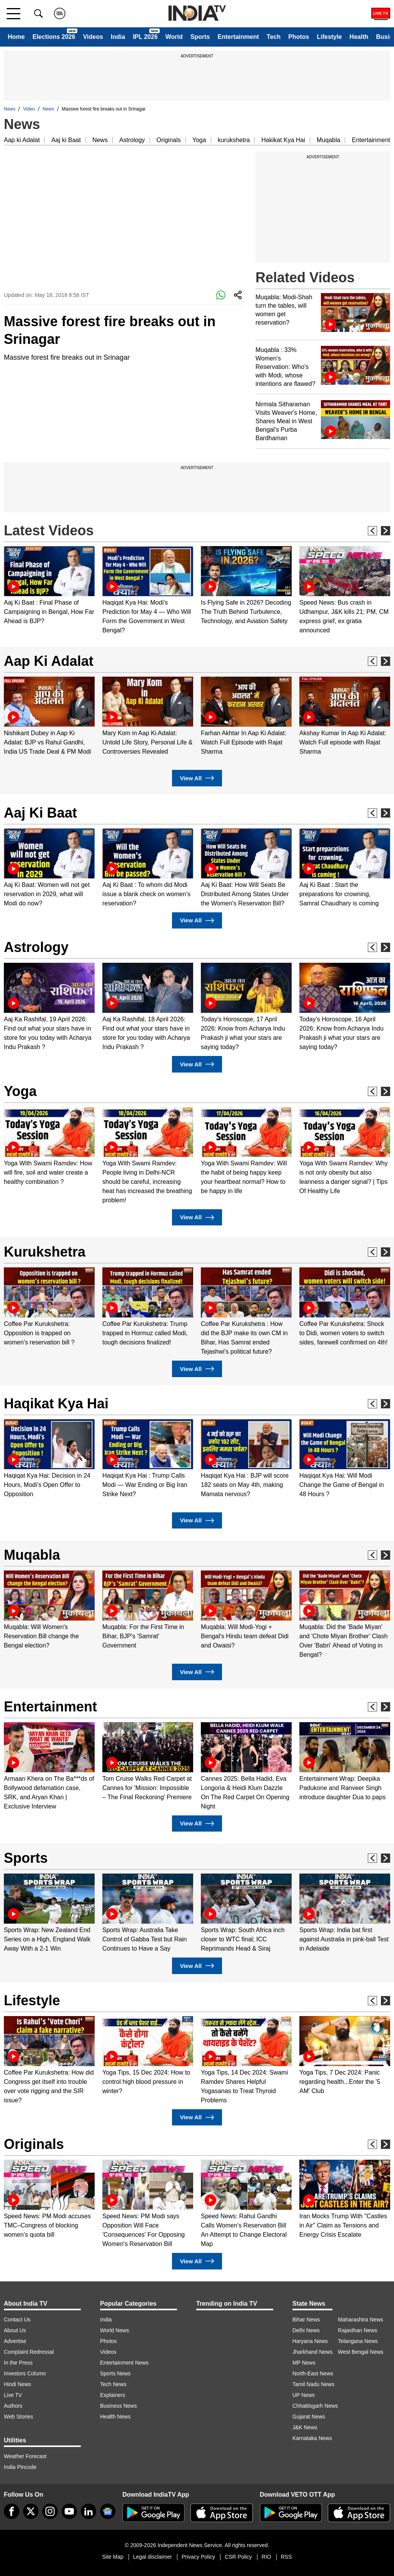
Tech (273, 37)
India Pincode (20, 2467)
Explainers (112, 2395)
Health (358, 37)
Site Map (112, 2557)
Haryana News (310, 2341)
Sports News (115, 2373)
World (174, 37)
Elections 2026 (53, 37)
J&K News (304, 2427)
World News (114, 2330)
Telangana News (358, 2341)
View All (197, 778)
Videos (93, 37)
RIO (266, 2557)
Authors (13, 2406)
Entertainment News (124, 2363)
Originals (169, 140)
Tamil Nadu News (313, 2384)
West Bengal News (360, 2352)
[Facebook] (11, 2511)
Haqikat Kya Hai (56, 1403)
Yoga (199, 140)
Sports (200, 37)
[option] (49, 586)
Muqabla (328, 140)
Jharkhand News (312, 2352)
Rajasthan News (357, 2330)
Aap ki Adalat (22, 140)
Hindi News (17, 2384)
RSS (286, 2557)
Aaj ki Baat (65, 140)
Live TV (13, 2395)
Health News (115, 2416)
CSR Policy (238, 2557)
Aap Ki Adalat (48, 661)
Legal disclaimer (152, 2557)
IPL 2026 (145, 37)
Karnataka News (312, 2438)
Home (16, 37)
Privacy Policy (198, 2557)
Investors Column (25, 2373)
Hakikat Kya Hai (283, 140)
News (9, 109)
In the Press (18, 2363)
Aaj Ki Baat (40, 813)
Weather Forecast (25, 2456)
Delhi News (306, 2330)
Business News (118, 2406)
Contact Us (17, 2319)
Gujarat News (308, 2416)
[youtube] (69, 2511)
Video (29, 109)
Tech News (113, 2384)
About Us (15, 2330)
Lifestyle (329, 37)
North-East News (312, 2373)
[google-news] (107, 2511)
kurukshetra (234, 140)
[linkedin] (88, 2511)
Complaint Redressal (29, 2352)
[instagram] (50, 2511)
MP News (304, 2363)
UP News (303, 2395)
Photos (298, 37)
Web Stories (18, 2416)
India (118, 37)
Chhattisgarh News (315, 2406)
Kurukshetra (44, 1252)
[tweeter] (30, 2511)
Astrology (132, 140)
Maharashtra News (360, 2319)
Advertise (15, 2341)
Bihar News (306, 2319)
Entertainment (238, 37)
